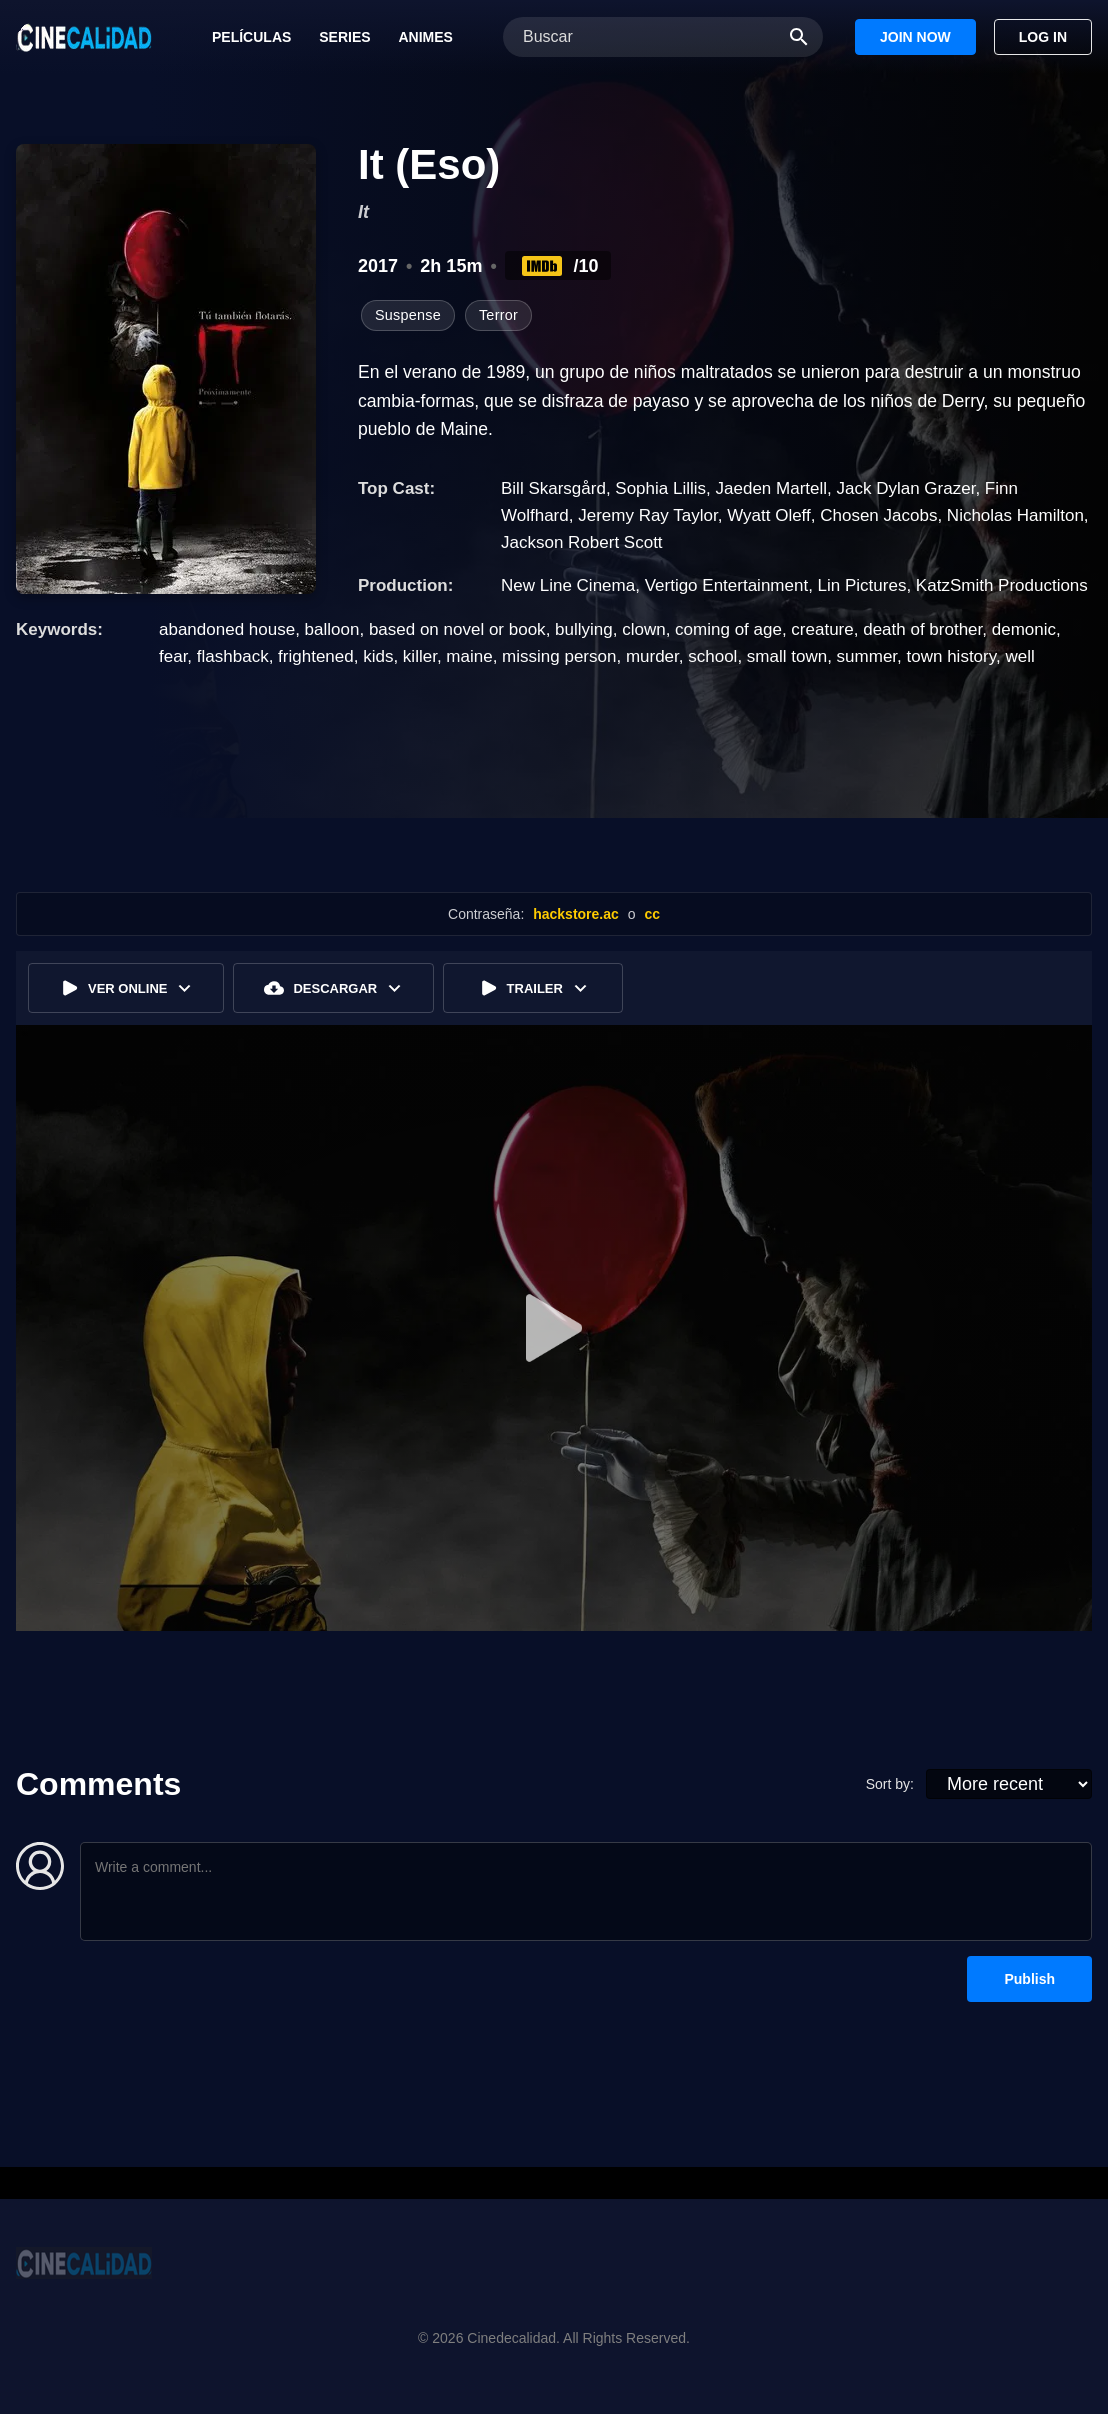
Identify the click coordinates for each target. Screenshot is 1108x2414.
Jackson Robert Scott (582, 542)
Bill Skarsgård (553, 488)
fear (173, 656)
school (712, 656)
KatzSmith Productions (1002, 585)
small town (787, 656)
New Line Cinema (568, 585)
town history (951, 656)
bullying (584, 629)
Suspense (408, 315)
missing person (559, 656)
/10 (558, 266)
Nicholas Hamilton (1015, 515)
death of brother (922, 629)
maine (469, 656)
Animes (425, 37)
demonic (1024, 629)
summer (867, 656)
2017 (378, 266)
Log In (1043, 37)
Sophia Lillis (660, 488)
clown (643, 629)
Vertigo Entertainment (726, 585)
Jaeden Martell (772, 488)
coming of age (728, 629)
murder (652, 656)
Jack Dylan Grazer (905, 488)
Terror (498, 315)
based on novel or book (457, 629)
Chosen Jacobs (878, 515)
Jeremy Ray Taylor (648, 515)
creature (822, 629)
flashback (233, 656)
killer (420, 656)
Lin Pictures (862, 585)
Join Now (915, 37)
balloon (332, 629)
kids (378, 656)
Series (344, 37)
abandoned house (227, 629)
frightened (316, 656)
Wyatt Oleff (769, 515)
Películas (251, 37)
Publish (1029, 1979)
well (1019, 656)
